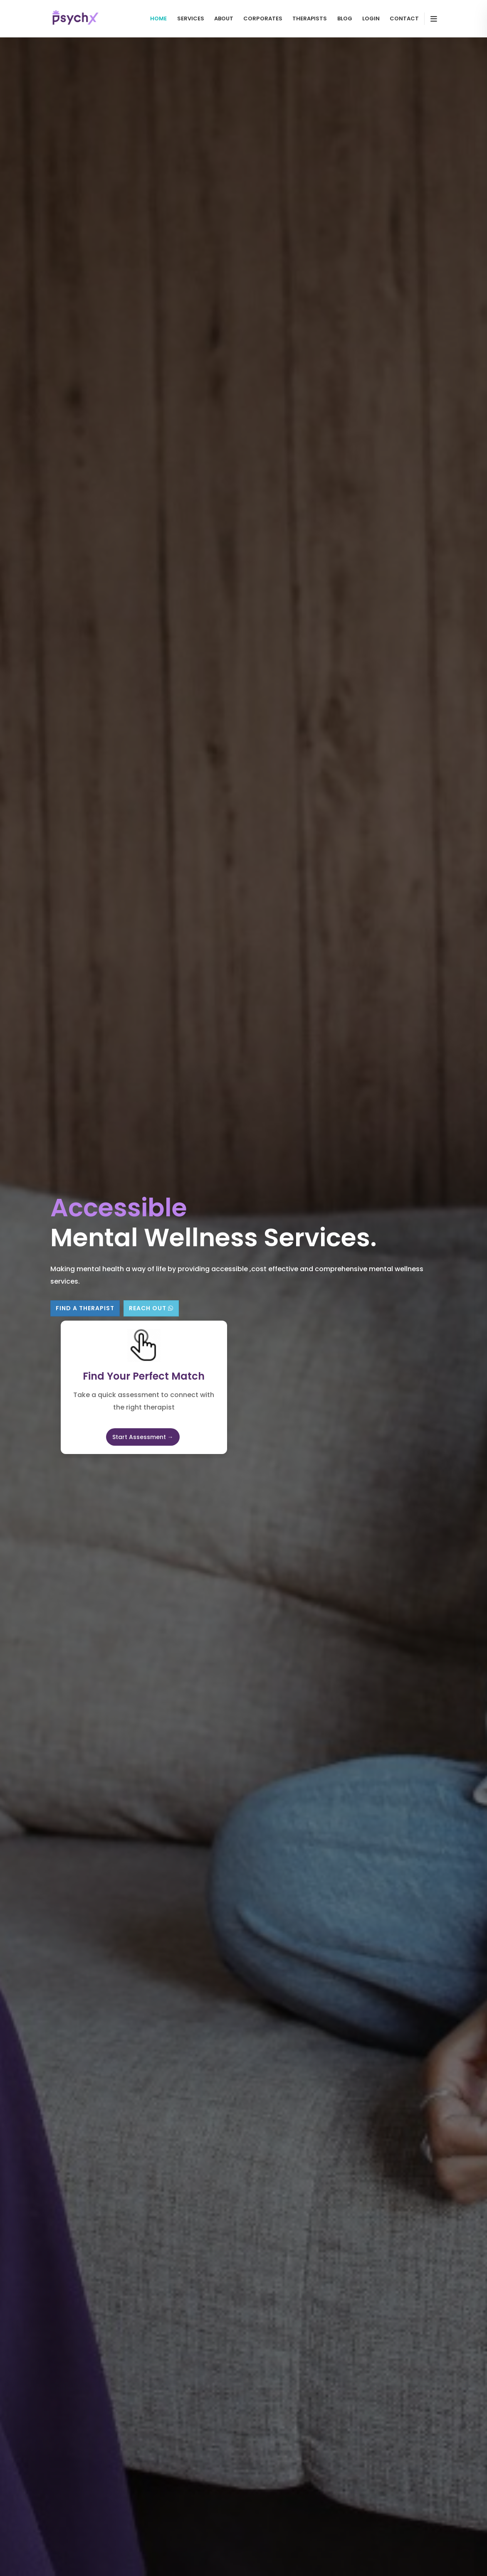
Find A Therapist (85, 1308)
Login (371, 18)
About (223, 18)
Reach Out (151, 1308)
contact (404, 18)
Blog (344, 18)
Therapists (309, 18)
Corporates (262, 18)
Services (190, 18)
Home (158, 18)
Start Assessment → (142, 1437)
